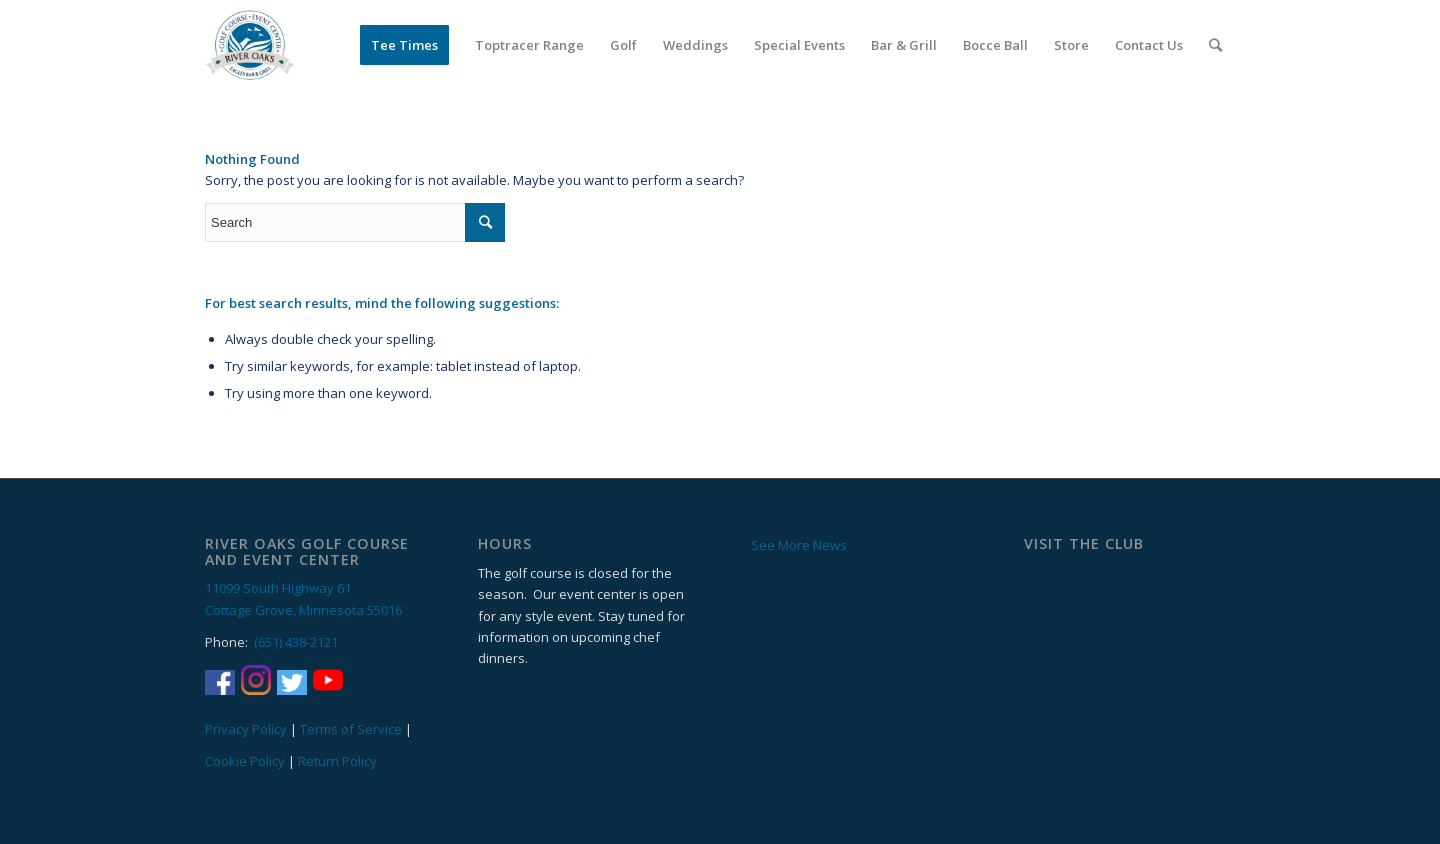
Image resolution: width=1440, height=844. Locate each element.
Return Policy (337, 761)
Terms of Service (351, 729)
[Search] (1215, 45)
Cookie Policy (245, 761)
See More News (799, 545)
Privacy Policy (246, 729)
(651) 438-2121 (296, 642)
